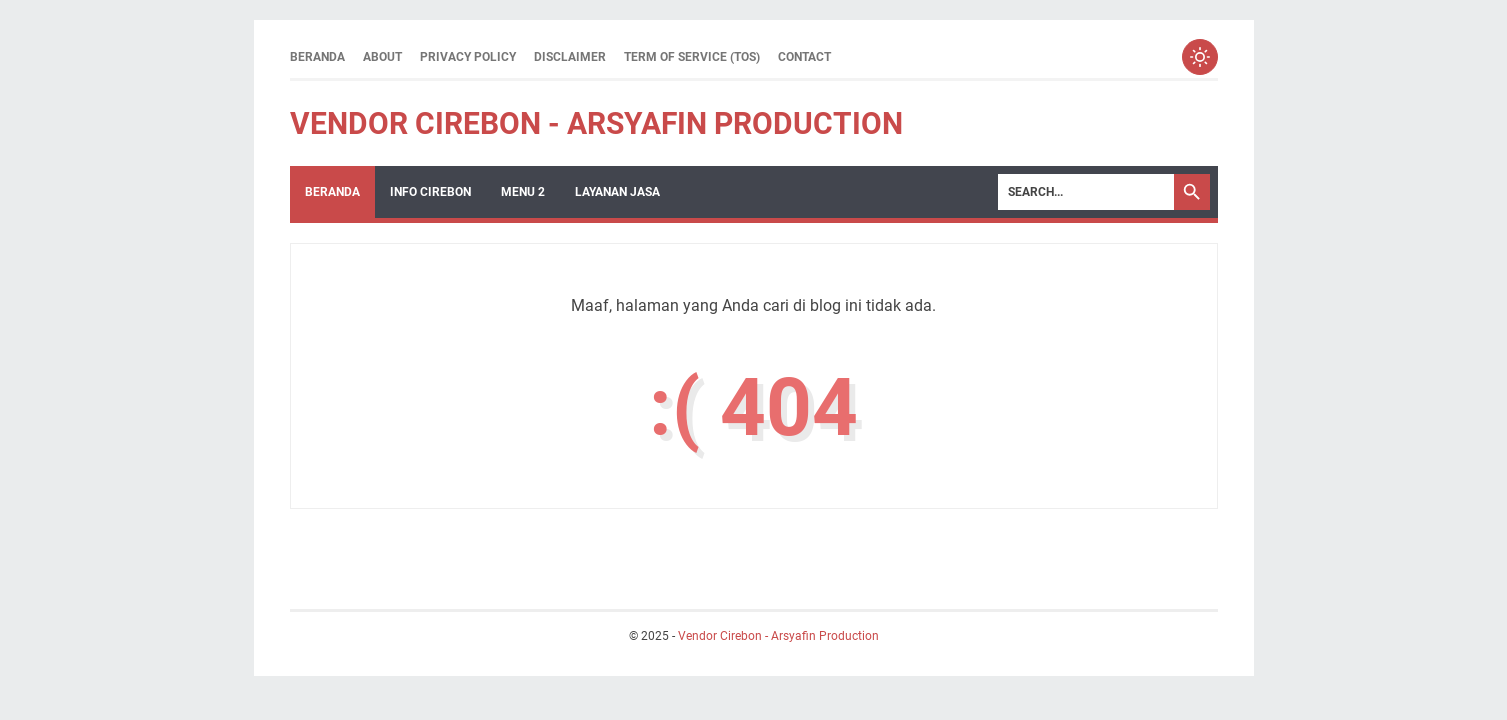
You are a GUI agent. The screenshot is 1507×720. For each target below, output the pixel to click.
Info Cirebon (430, 192)
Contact (804, 57)
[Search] (1086, 192)
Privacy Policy (468, 57)
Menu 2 (523, 192)
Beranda (317, 57)
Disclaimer (570, 57)
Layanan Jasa (617, 192)
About (382, 57)
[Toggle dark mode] (1200, 57)
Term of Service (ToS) (692, 57)
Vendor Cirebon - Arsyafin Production (596, 123)
